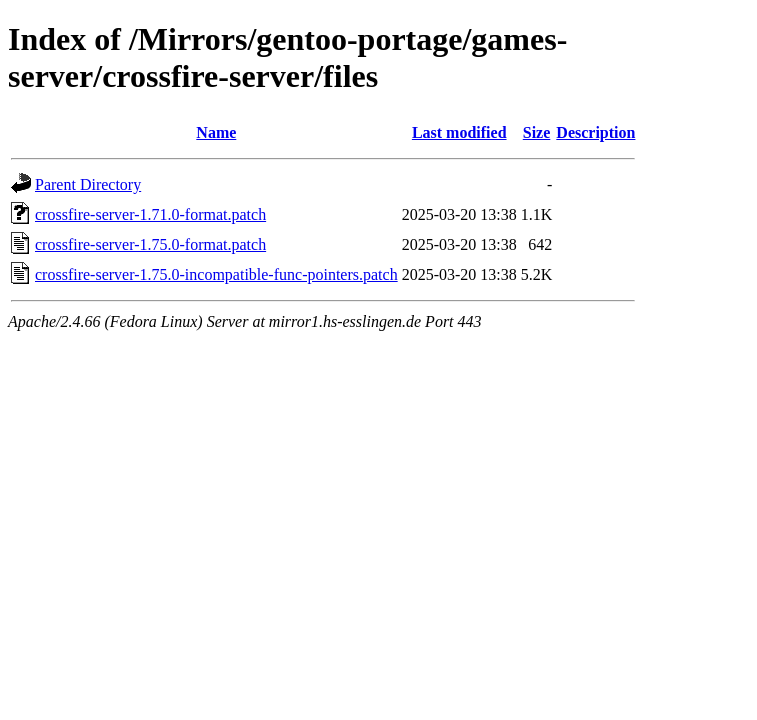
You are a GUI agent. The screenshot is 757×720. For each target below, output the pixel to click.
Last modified (459, 132)
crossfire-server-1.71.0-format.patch (150, 214)
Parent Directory (88, 184)
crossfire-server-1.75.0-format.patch (150, 244)
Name (216, 132)
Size (537, 132)
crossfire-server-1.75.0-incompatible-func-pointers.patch (216, 274)
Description (595, 132)
